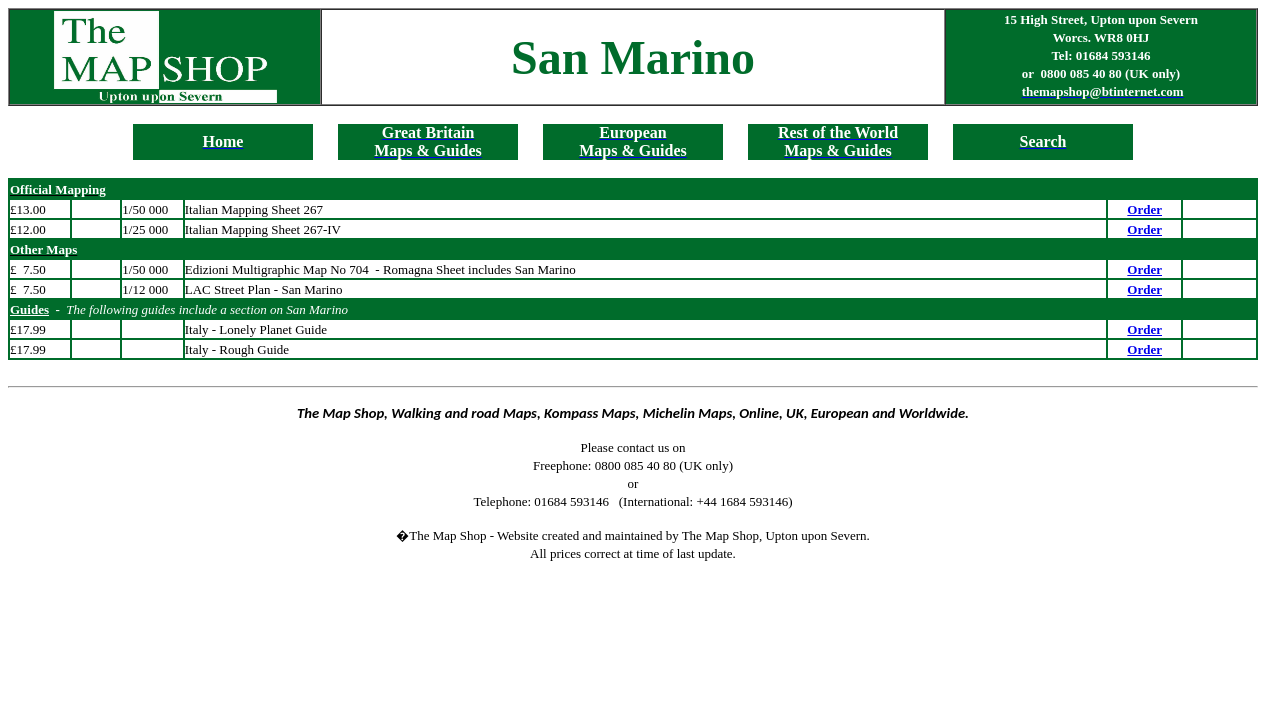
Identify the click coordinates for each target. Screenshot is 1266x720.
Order (1144, 209)
